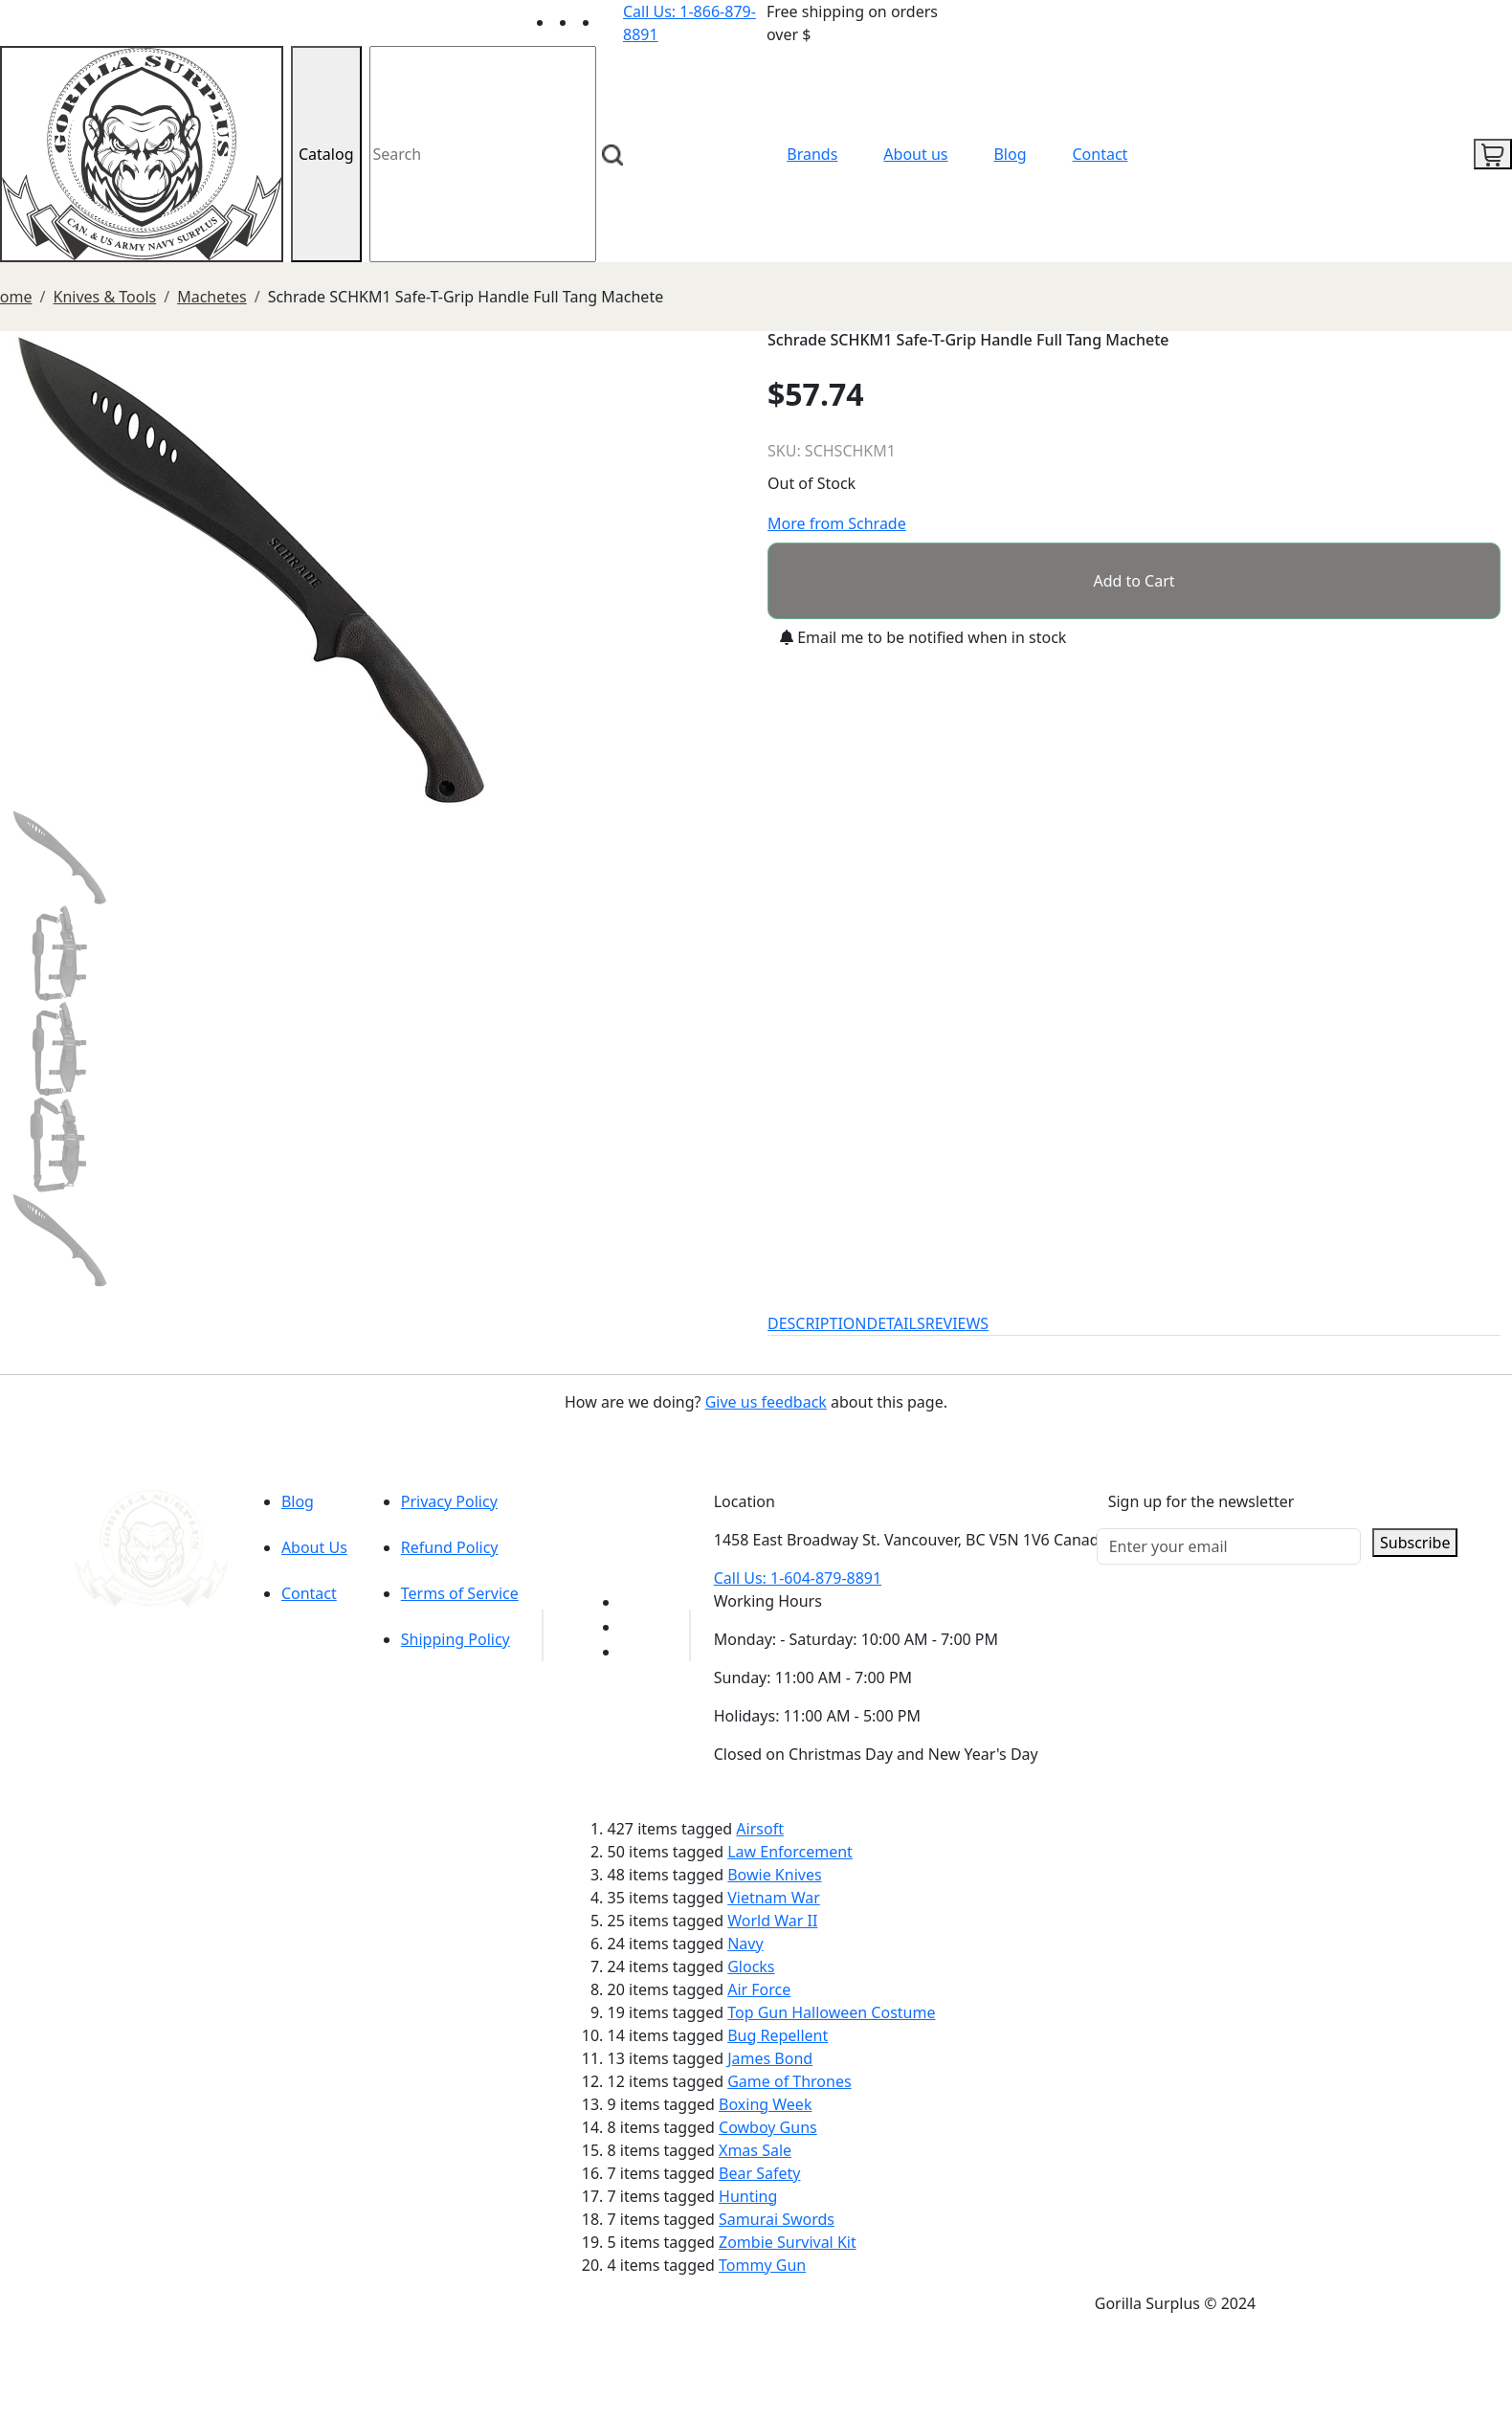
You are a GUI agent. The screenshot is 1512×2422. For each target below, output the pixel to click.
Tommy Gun (762, 2265)
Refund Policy (450, 1547)
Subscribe (1415, 1542)
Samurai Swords (776, 2219)
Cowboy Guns (768, 2127)
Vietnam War (773, 1897)
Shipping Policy (455, 1639)
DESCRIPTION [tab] (817, 1323)
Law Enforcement (790, 1851)
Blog (1009, 154)
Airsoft (760, 1828)
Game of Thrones (789, 2081)
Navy (745, 1943)
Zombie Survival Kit (787, 2242)
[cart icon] (1493, 154)
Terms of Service (460, 1593)
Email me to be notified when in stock (923, 637)
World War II (772, 1920)
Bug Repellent (777, 2035)
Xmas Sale (755, 2150)
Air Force (758, 1989)
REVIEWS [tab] (957, 1323)
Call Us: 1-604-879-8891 (797, 1578)
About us (915, 154)
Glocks (750, 1966)
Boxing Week (765, 2104)
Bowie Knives (774, 1874)
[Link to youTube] (631, 1601)
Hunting (748, 2196)
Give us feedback (766, 1401)
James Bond (769, 2058)
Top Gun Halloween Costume (831, 2012)
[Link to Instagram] (611, 22)
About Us (314, 1547)
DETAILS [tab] (896, 1323)
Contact (1100, 154)
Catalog (326, 154)
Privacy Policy (449, 1501)
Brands (812, 154)
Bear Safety (759, 2173)
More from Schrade (836, 523)
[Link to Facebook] (631, 1626)
